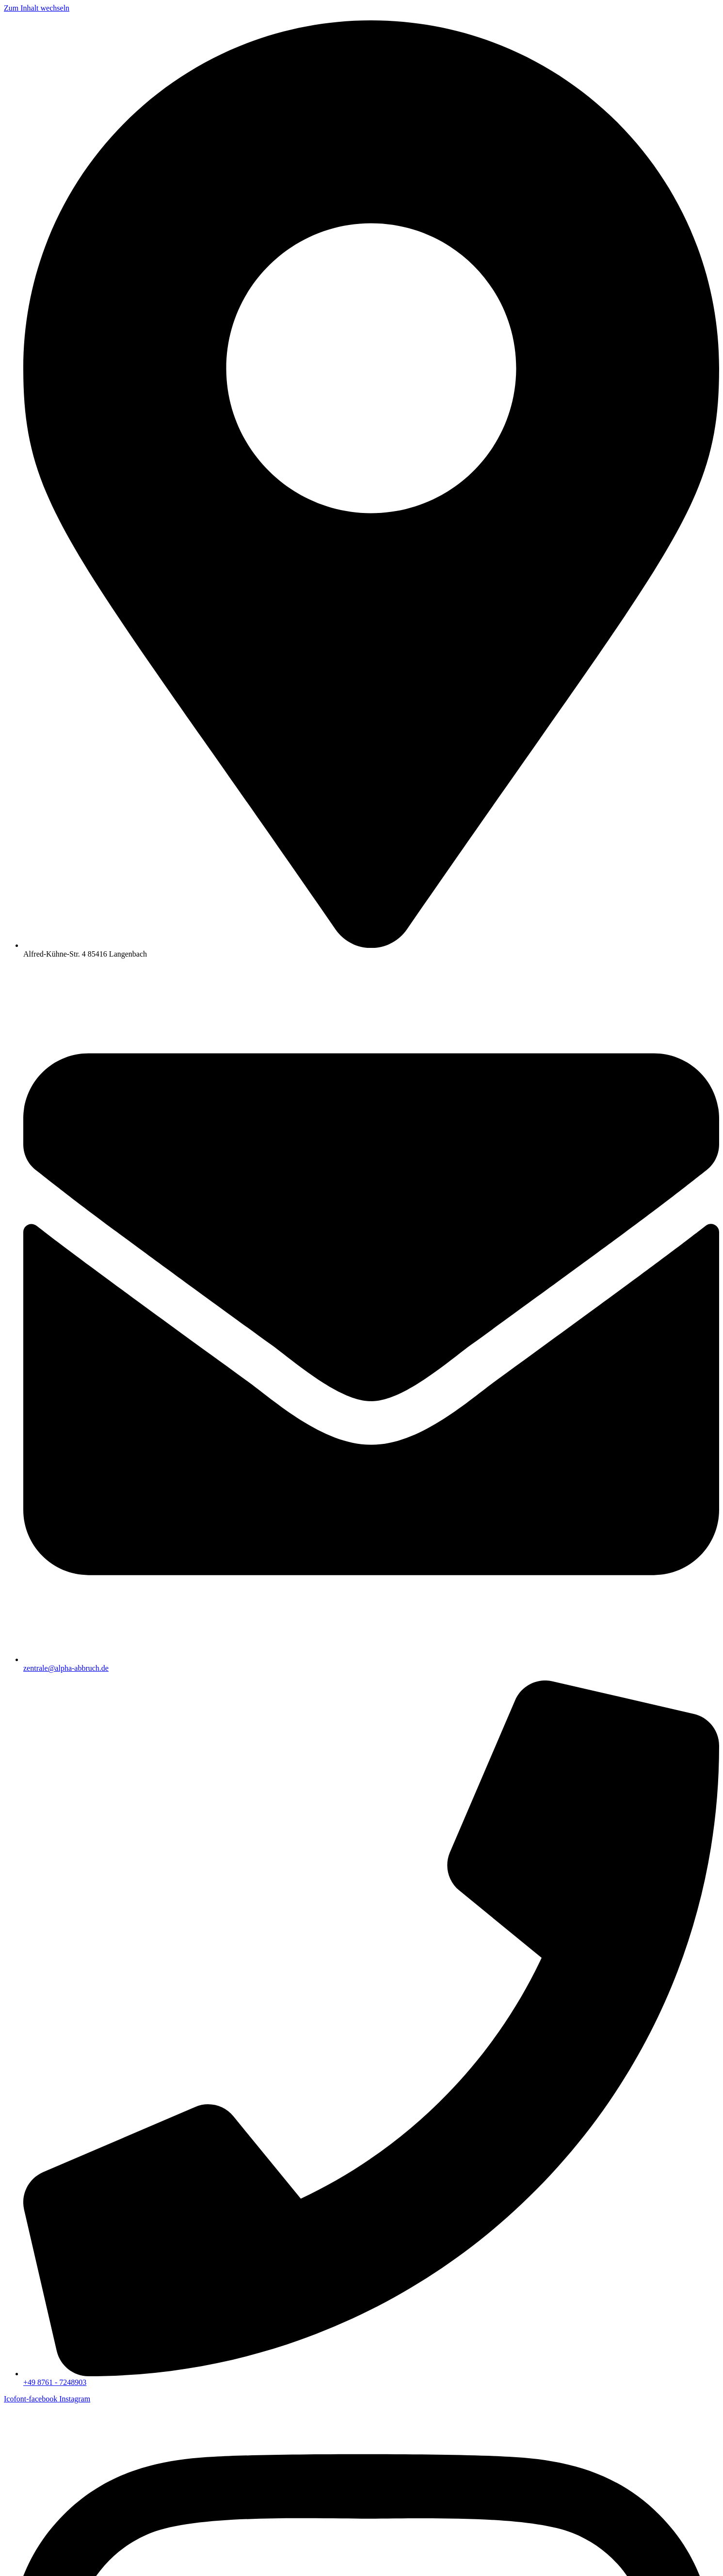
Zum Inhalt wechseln (36, 8)
